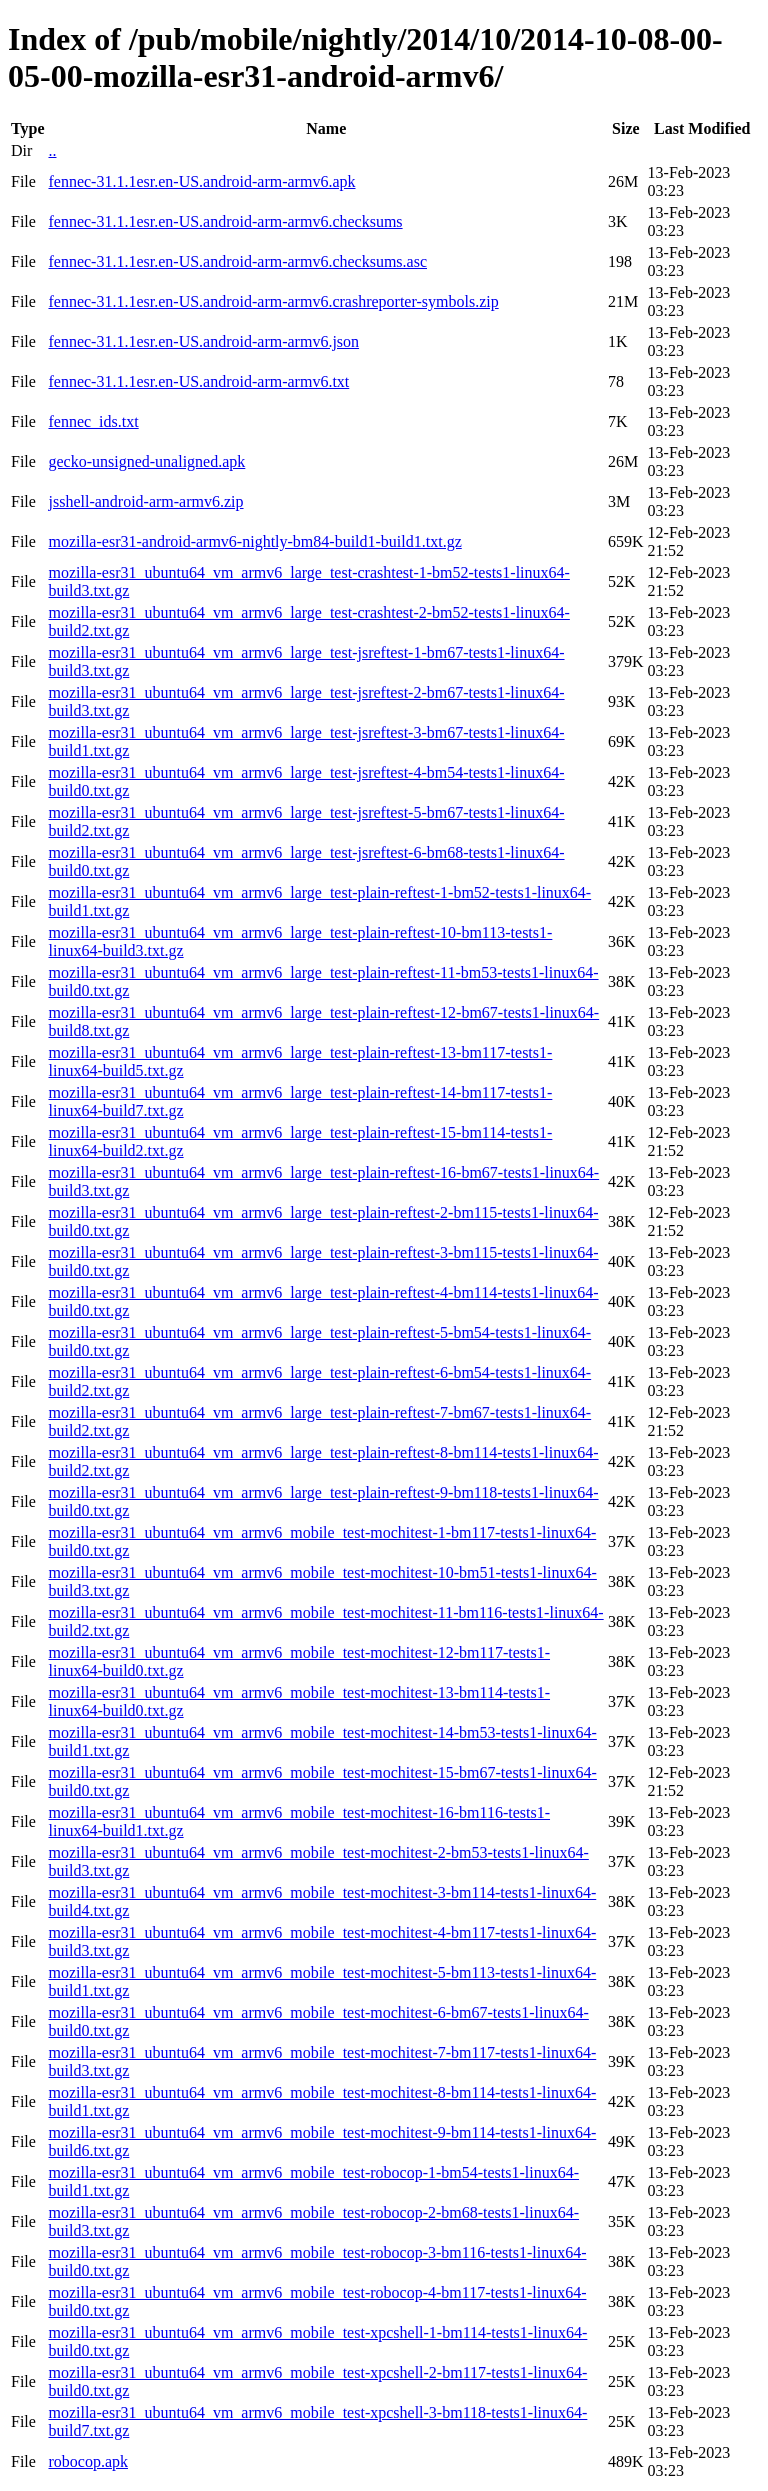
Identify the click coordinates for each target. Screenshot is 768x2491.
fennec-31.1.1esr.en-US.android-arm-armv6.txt (198, 381)
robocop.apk (88, 2461)
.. (52, 150)
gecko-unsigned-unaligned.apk (146, 461)
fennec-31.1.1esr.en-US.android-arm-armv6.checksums (225, 221)
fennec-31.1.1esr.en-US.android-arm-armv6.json (203, 341)
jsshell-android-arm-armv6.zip (145, 501)
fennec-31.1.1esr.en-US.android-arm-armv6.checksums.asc (237, 261)
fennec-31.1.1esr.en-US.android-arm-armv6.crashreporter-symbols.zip (273, 301)
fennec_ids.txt (93, 421)
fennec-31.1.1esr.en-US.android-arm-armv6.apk (201, 181)
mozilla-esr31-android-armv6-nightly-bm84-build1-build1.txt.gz (254, 541)
